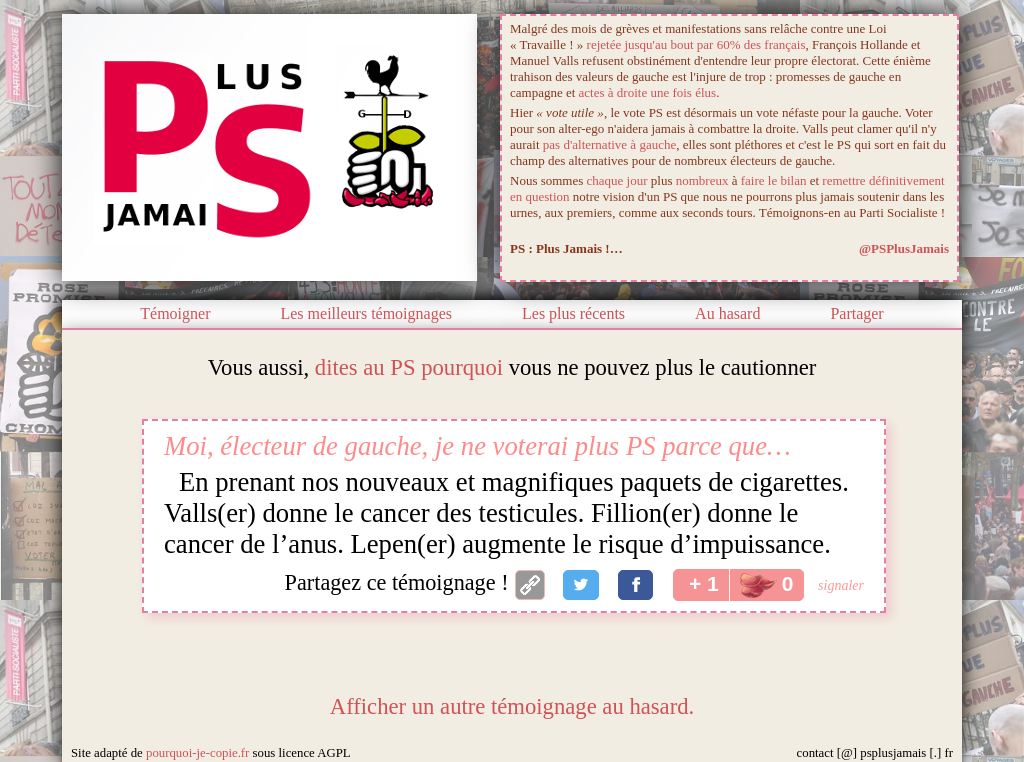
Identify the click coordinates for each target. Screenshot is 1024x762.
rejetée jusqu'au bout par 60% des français (696, 44)
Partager (856, 313)
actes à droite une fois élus (648, 92)
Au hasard (727, 313)
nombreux (702, 180)
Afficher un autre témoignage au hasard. (512, 706)
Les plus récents (573, 313)
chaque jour (617, 180)
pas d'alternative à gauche (609, 144)
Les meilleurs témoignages (366, 313)
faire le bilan (774, 180)
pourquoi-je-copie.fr (197, 753)
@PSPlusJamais (904, 248)
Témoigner (175, 313)
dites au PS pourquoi (409, 367)
